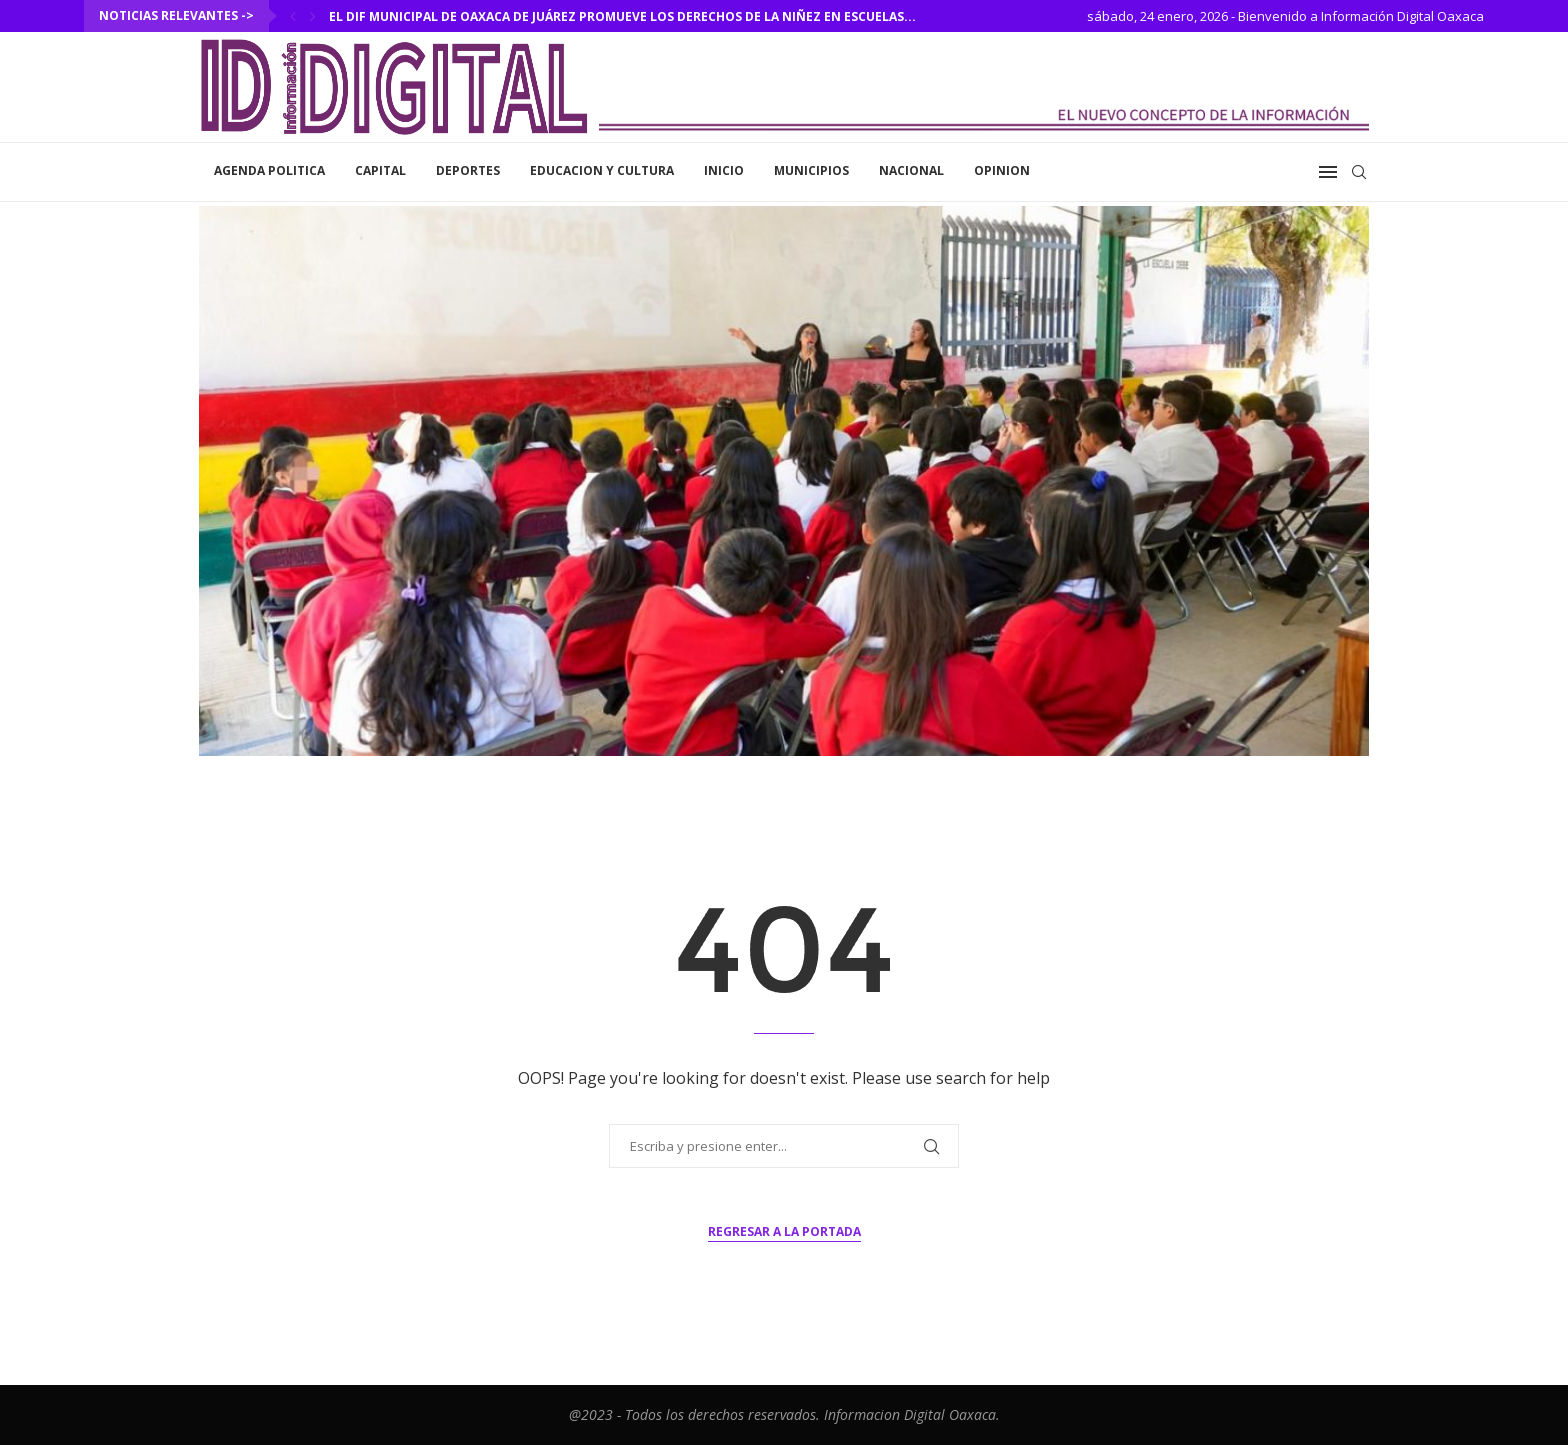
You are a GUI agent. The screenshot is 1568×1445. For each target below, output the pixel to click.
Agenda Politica (269, 170)
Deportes (468, 170)
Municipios (811, 170)
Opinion (1002, 170)
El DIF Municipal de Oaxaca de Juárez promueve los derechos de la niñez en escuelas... (622, 16)
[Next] (313, 16)
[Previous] (293, 16)
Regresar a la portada (784, 1231)
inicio (724, 170)
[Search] (1359, 172)
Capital (380, 170)
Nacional (911, 170)
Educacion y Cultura (602, 170)
